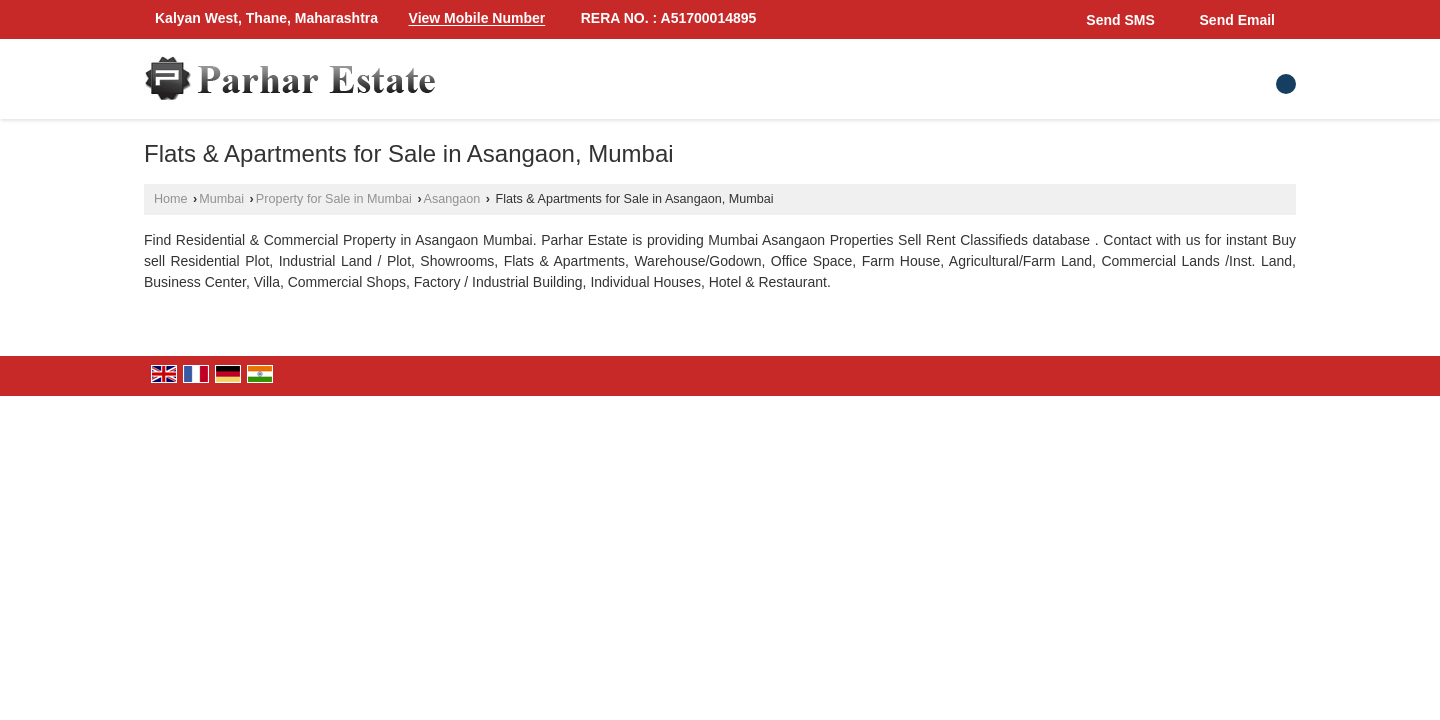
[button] (477, 19)
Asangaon (452, 199)
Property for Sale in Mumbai (334, 199)
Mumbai (221, 199)
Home (171, 199)
